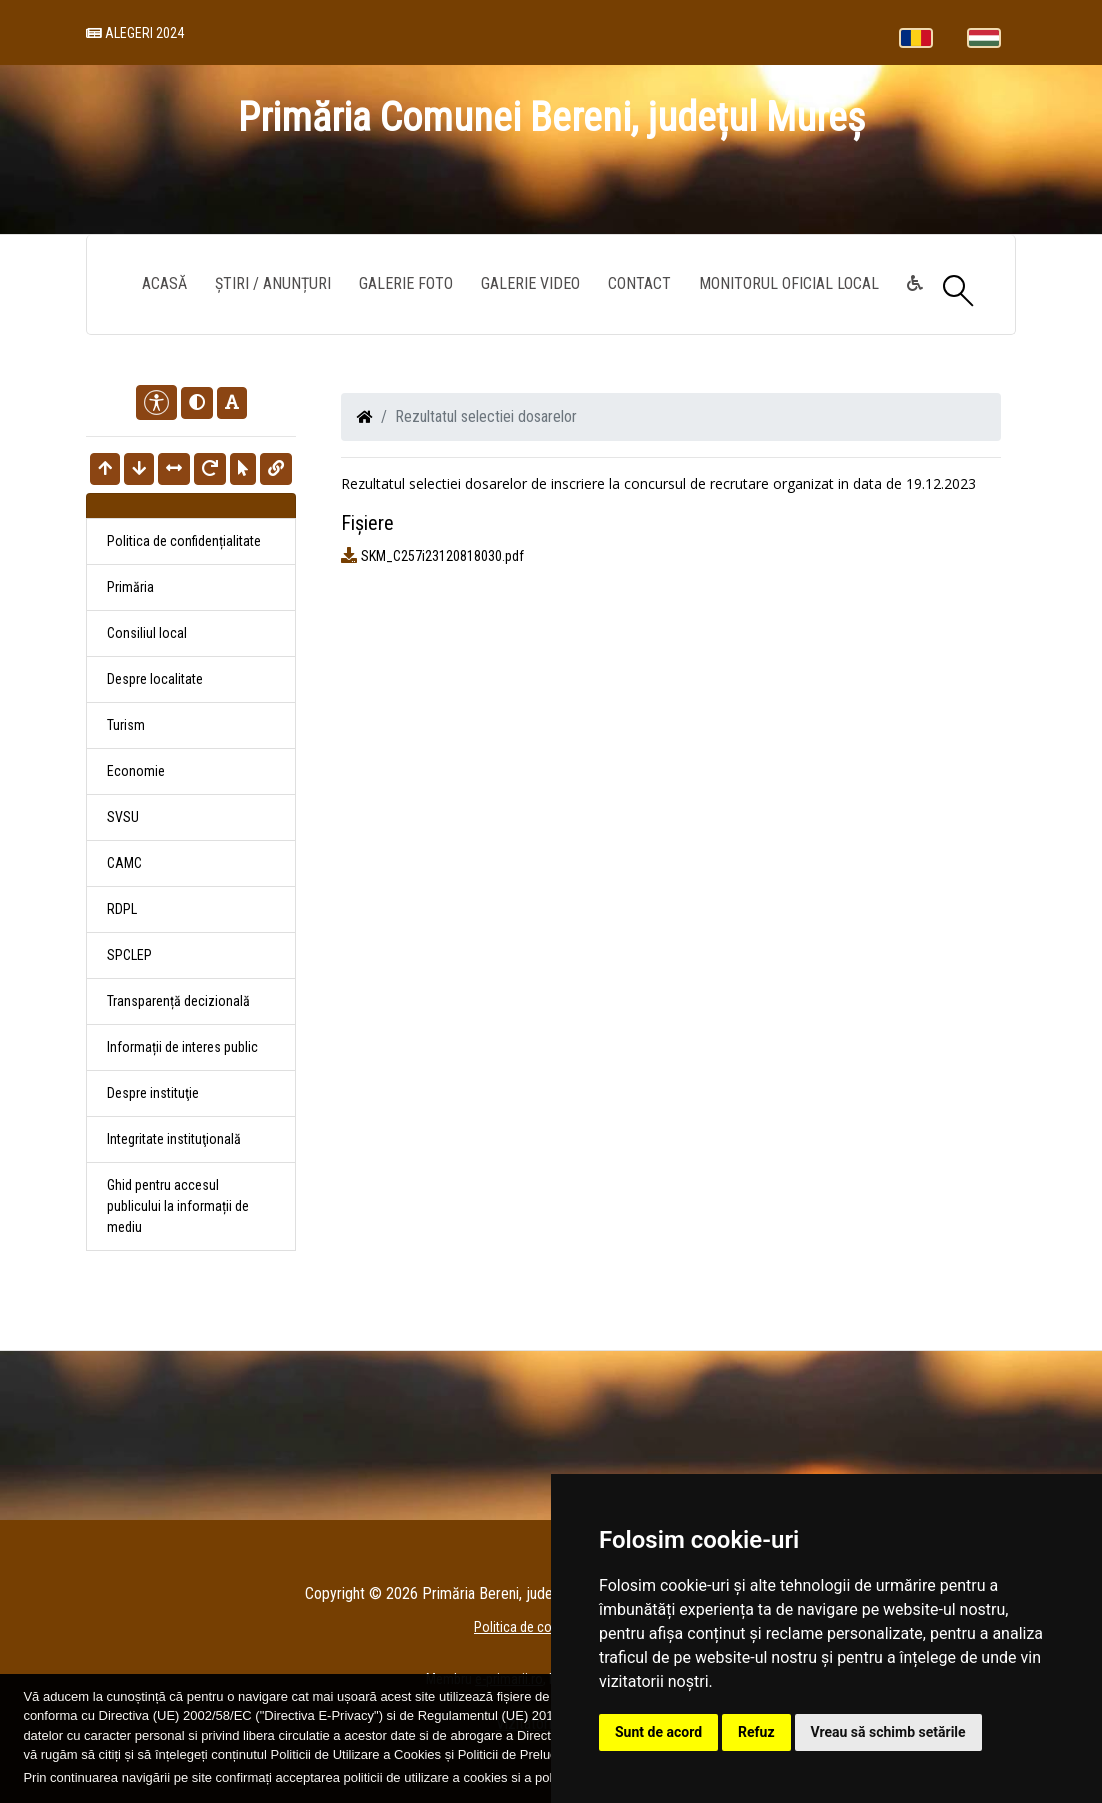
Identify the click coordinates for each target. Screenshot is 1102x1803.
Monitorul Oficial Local (789, 283)
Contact (639, 283)
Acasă (164, 283)
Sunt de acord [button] (658, 1732)
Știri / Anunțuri (273, 283)
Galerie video (530, 283)
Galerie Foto (406, 283)
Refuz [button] (756, 1732)
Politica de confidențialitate (184, 541)
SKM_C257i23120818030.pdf (442, 556)
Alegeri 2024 (135, 33)
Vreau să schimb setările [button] (888, 1732)
